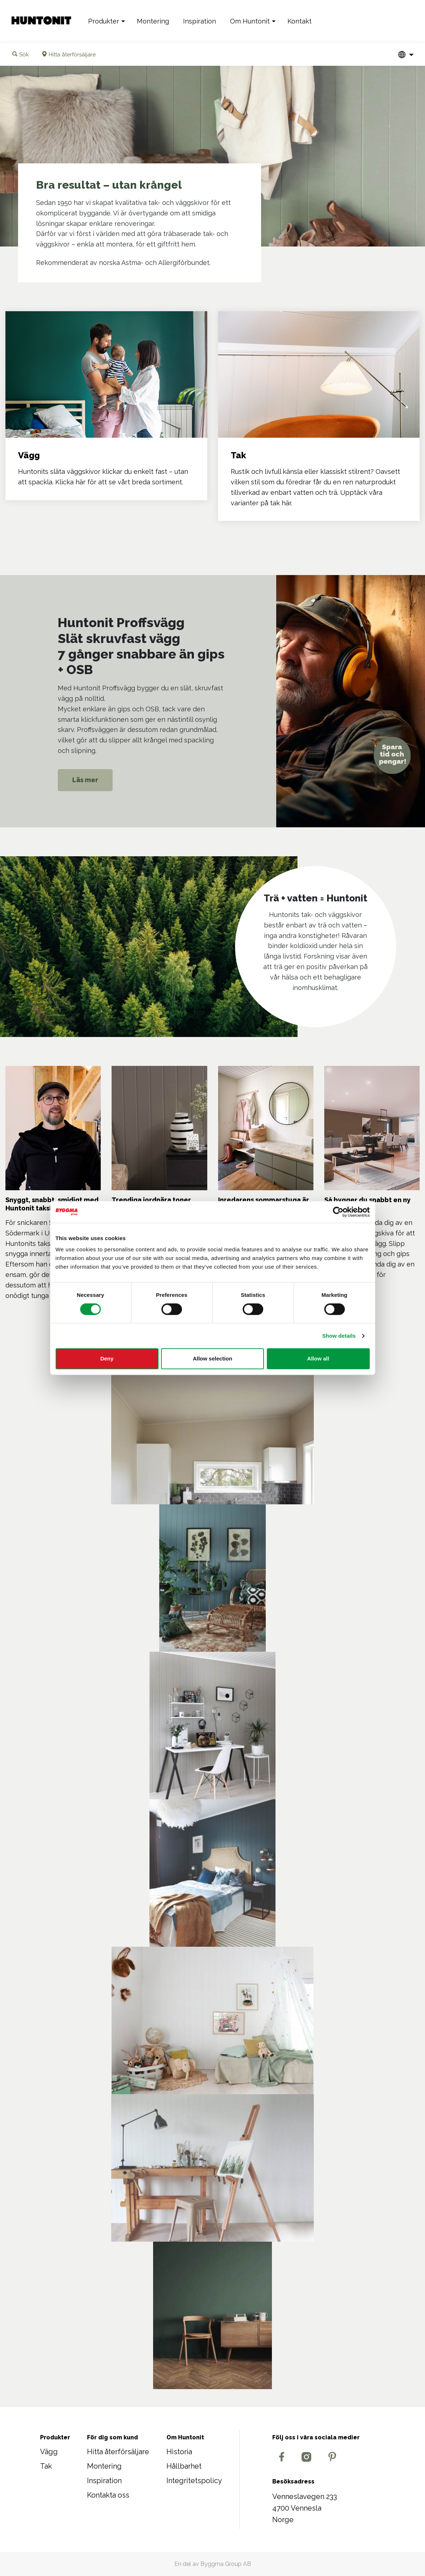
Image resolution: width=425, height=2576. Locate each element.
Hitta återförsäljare (118, 2451)
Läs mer (85, 780)
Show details (339, 1336)
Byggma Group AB (225, 2563)
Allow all (318, 1358)
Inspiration (199, 21)
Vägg (49, 2451)
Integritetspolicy (194, 2480)
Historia (179, 2451)
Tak (46, 2466)
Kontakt (299, 21)
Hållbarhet (183, 2466)
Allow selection (212, 1358)
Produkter (103, 21)
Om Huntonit (250, 21)
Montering (153, 21)
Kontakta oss (108, 2495)
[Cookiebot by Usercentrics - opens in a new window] (338, 1211)
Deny (107, 1358)
